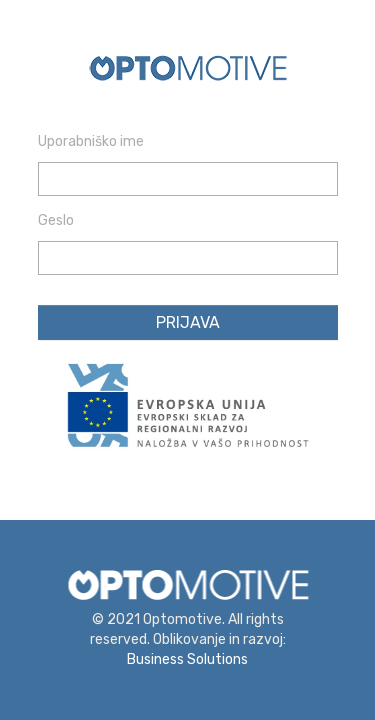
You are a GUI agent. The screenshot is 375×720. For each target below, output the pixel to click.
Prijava (188, 322)
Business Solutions (187, 659)
